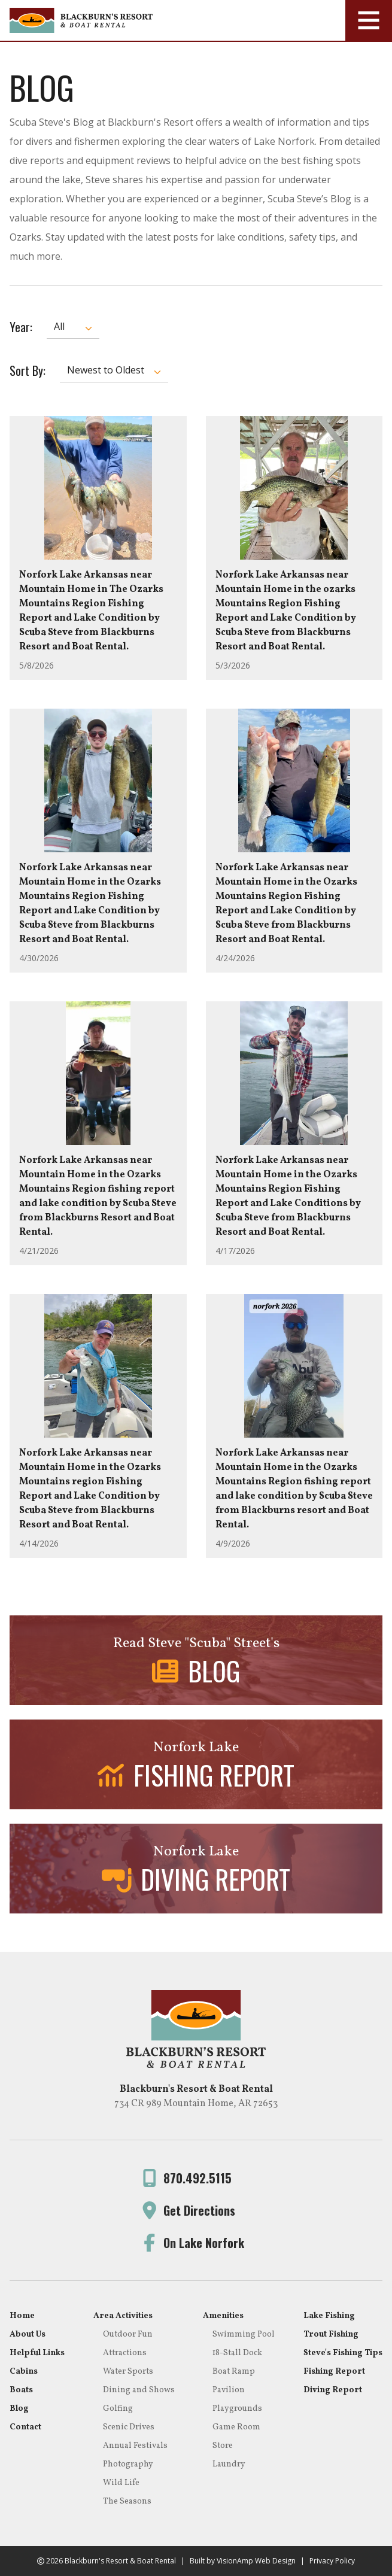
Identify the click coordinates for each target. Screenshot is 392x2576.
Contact (25, 2427)
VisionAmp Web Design (256, 2561)
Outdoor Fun (128, 2334)
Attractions (125, 2353)
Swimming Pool (243, 2334)
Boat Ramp (233, 2371)
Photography (128, 2464)
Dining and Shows (139, 2390)
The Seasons (127, 2501)
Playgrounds (237, 2408)
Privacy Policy (332, 2561)
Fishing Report (334, 2371)
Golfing (118, 2408)
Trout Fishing (330, 2334)
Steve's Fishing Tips (342, 2353)
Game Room (236, 2427)
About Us (27, 2334)
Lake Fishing (329, 2316)
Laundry (228, 2464)
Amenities (223, 2316)
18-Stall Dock (237, 2353)
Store (222, 2446)
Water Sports (128, 2371)
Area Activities (123, 2316)
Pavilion (228, 2390)
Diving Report (332, 2390)
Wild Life (121, 2483)
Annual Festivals (135, 2446)
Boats (21, 2390)
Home (22, 2316)
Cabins (24, 2371)
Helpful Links (37, 2353)
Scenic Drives (128, 2427)
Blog (19, 2408)
